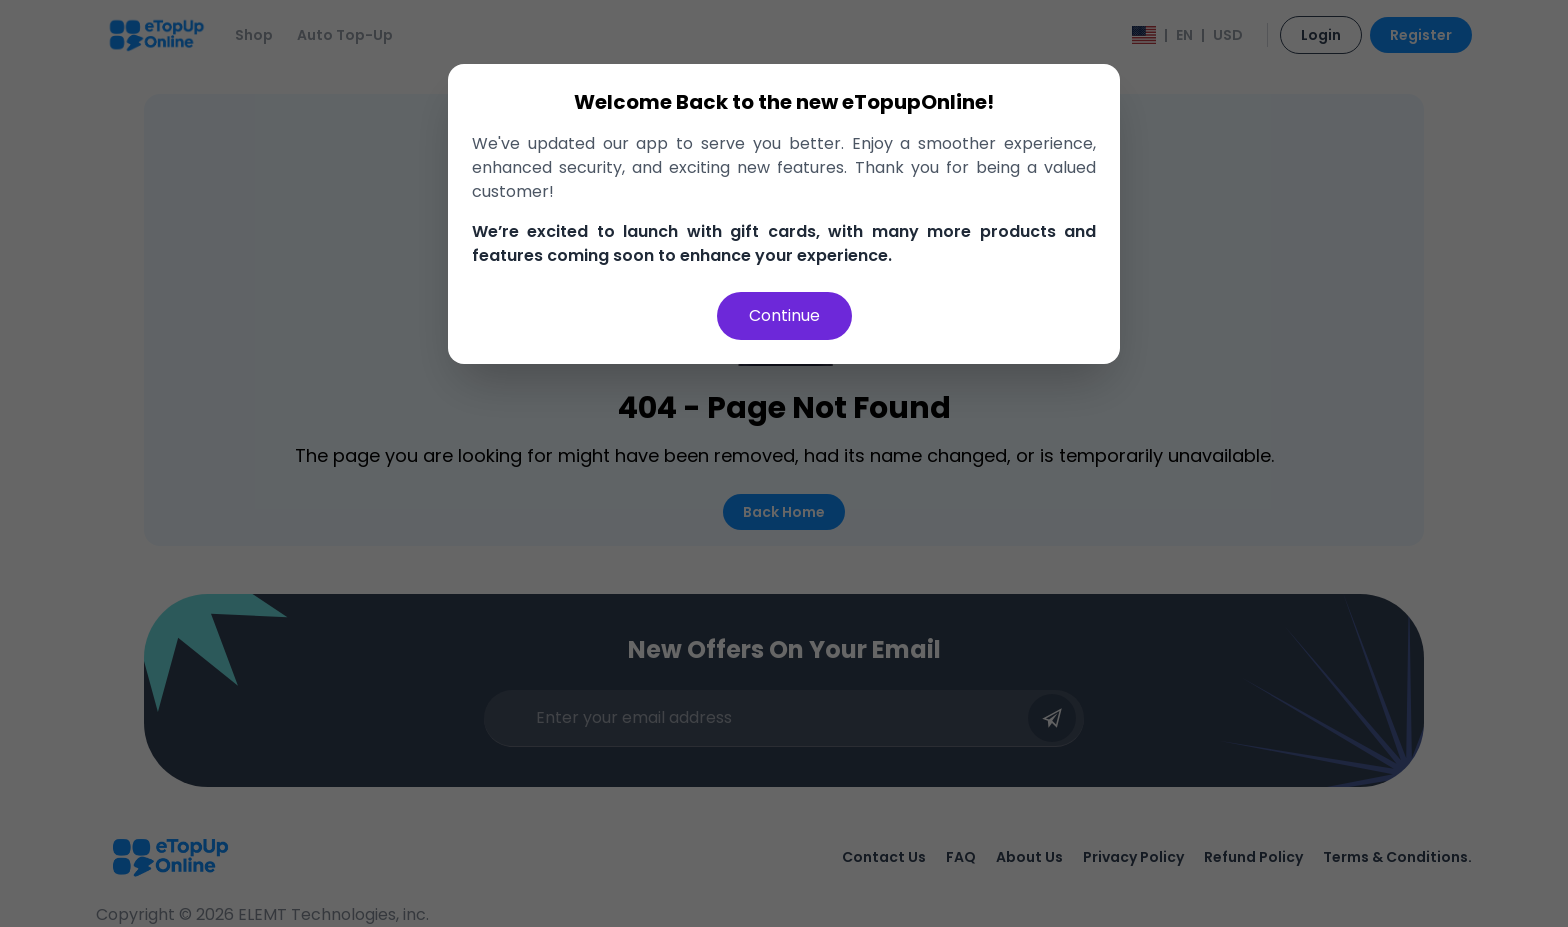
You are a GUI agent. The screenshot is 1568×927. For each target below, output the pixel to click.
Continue (784, 315)
